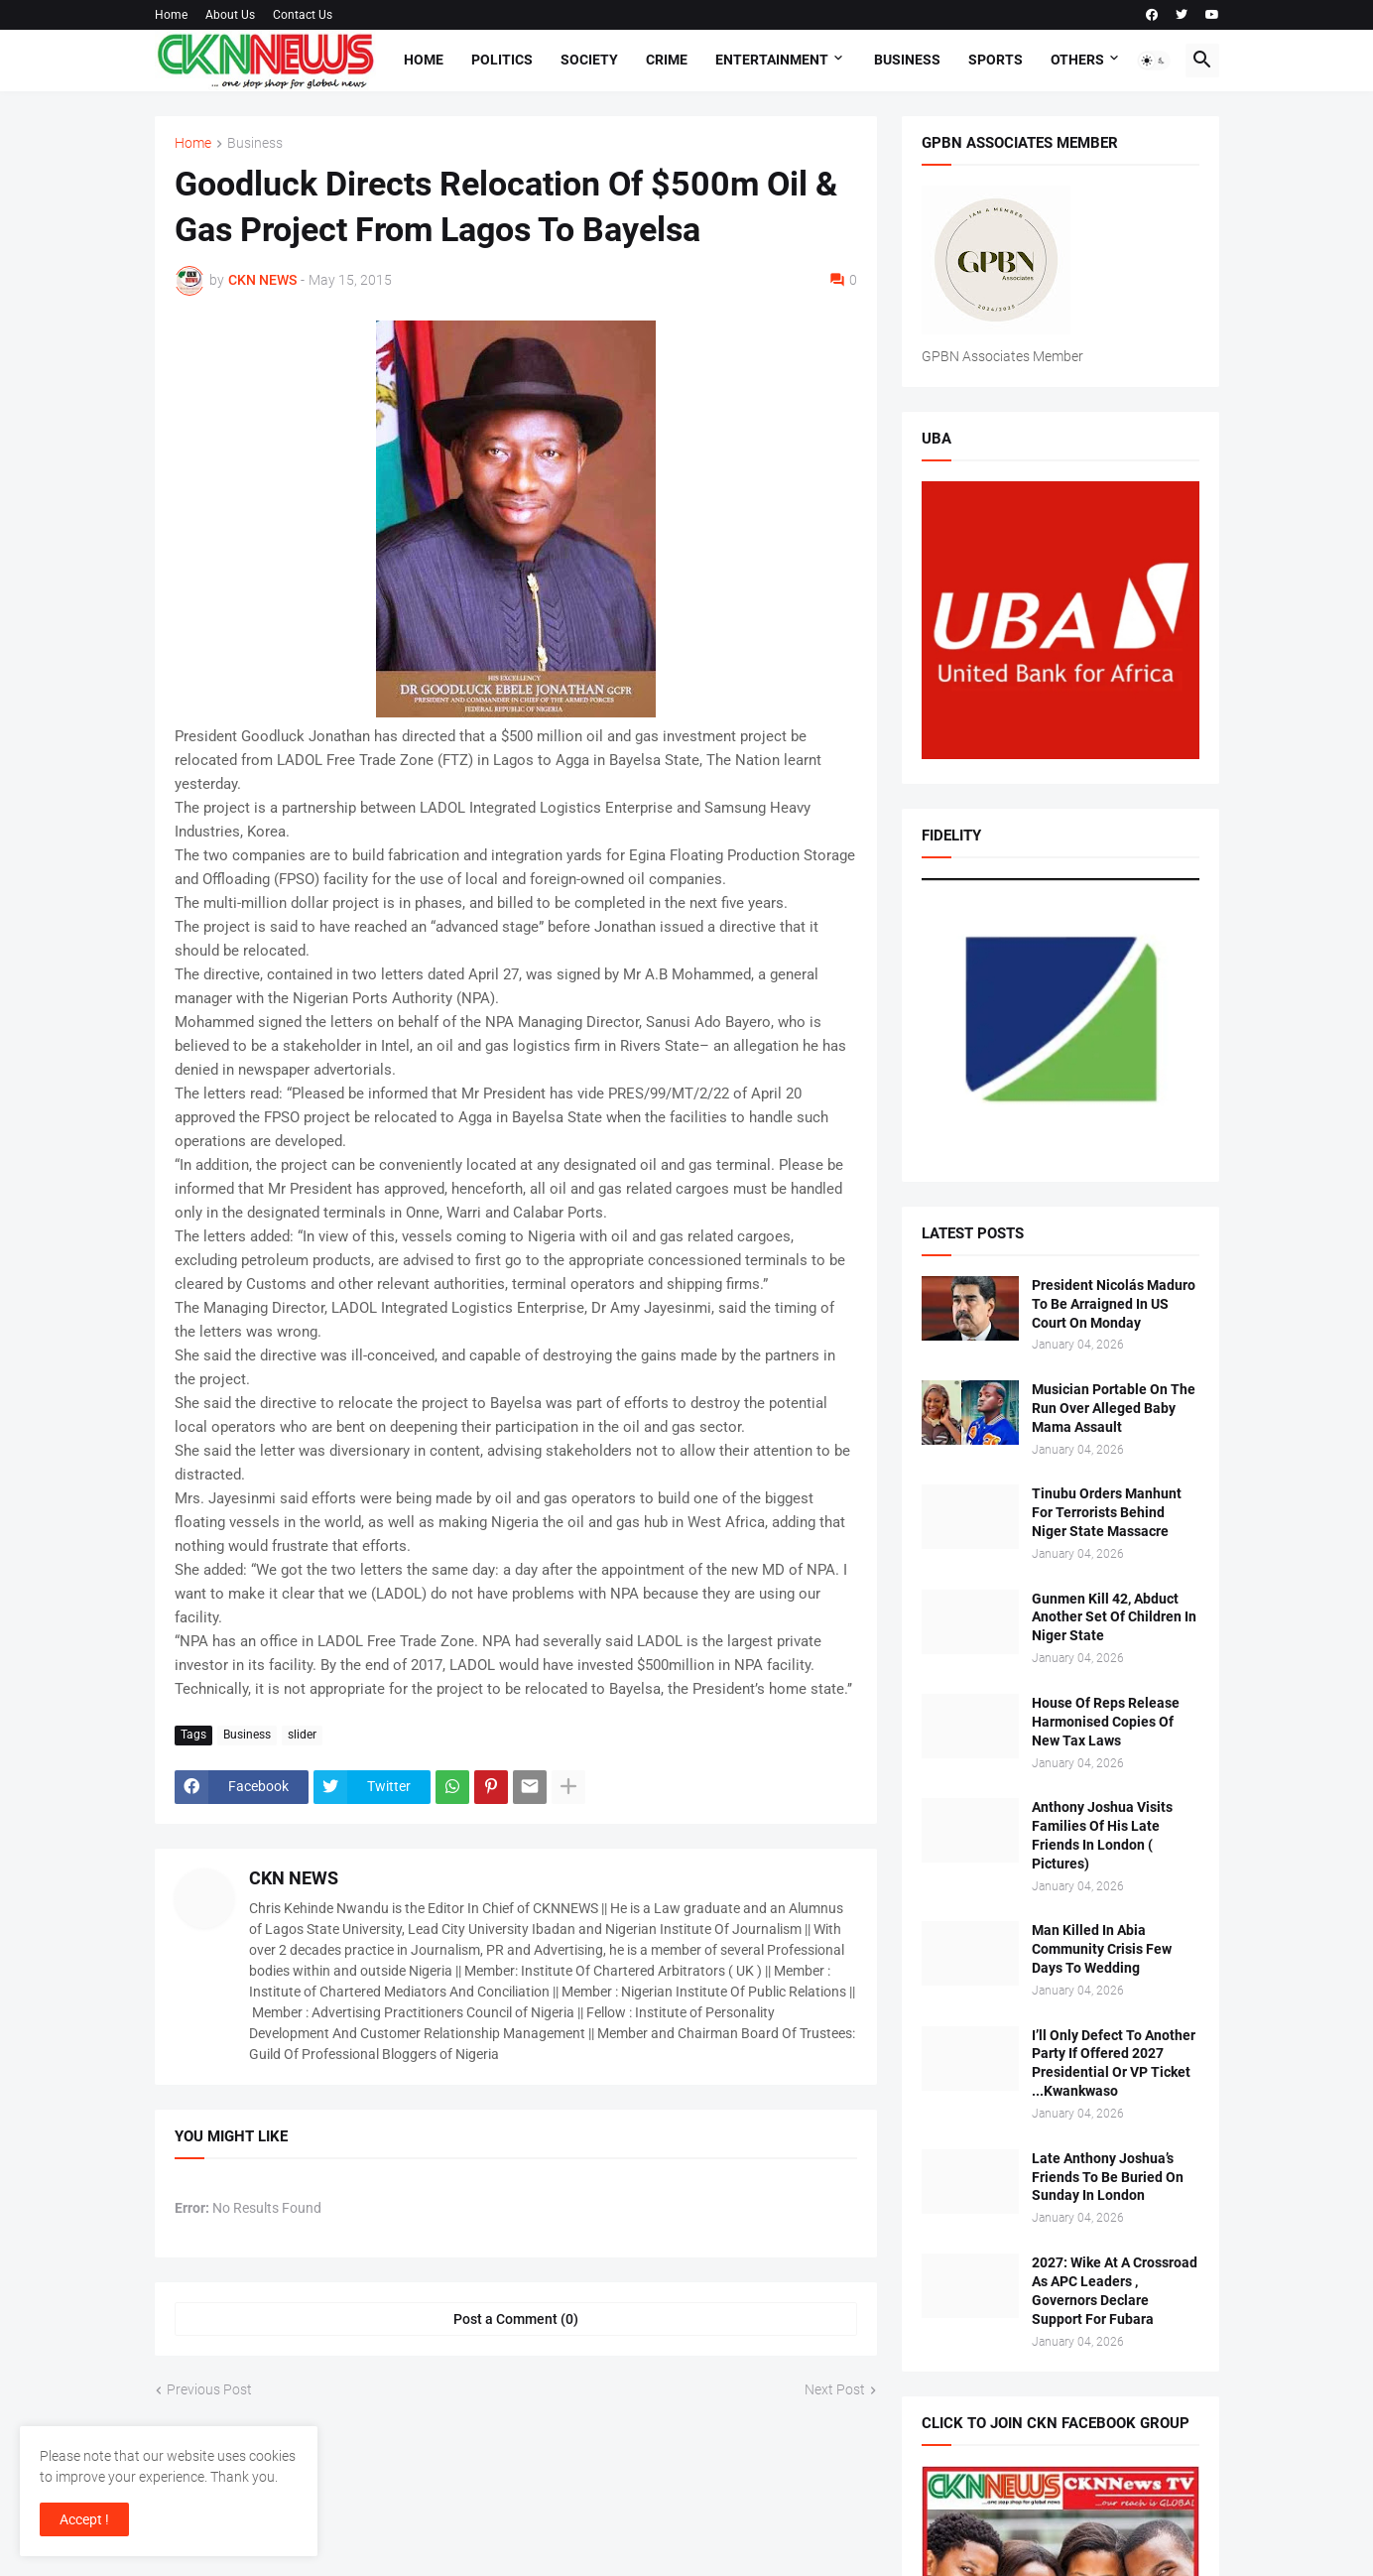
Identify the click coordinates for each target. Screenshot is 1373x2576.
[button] (1154, 60)
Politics (502, 59)
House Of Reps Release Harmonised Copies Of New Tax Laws (1106, 1721)
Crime (666, 59)
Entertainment (771, 59)
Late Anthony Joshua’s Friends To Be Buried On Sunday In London (1108, 2177)
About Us (230, 15)
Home (171, 15)
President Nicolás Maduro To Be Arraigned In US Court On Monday (1113, 1304)
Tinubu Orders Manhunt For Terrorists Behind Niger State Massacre (1107, 1512)
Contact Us (302, 15)
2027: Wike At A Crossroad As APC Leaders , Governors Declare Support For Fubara (1114, 2290)
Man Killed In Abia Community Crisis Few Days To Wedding (1102, 1949)
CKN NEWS (293, 1878)
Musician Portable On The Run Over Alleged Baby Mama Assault (1113, 1408)
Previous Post (209, 2389)
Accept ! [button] (84, 2519)
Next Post (835, 2389)
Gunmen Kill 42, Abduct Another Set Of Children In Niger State (1114, 1617)
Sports (995, 59)
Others (1077, 59)
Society (589, 59)
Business (907, 59)
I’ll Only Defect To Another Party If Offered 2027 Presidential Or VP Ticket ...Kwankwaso (1113, 2063)
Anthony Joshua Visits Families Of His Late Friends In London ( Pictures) (1102, 1835)
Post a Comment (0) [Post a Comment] (515, 2319)
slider (302, 1734)
